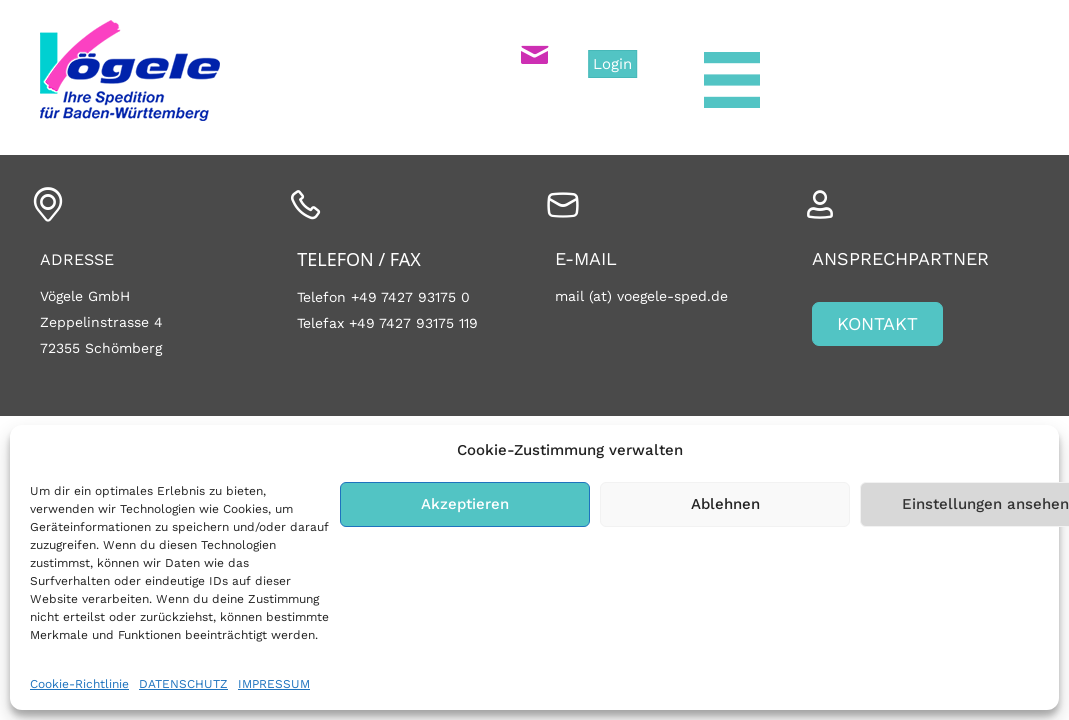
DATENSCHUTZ (183, 684)
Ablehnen (725, 504)
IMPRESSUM (274, 684)
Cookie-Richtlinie (79, 684)
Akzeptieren (465, 504)
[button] (877, 324)
